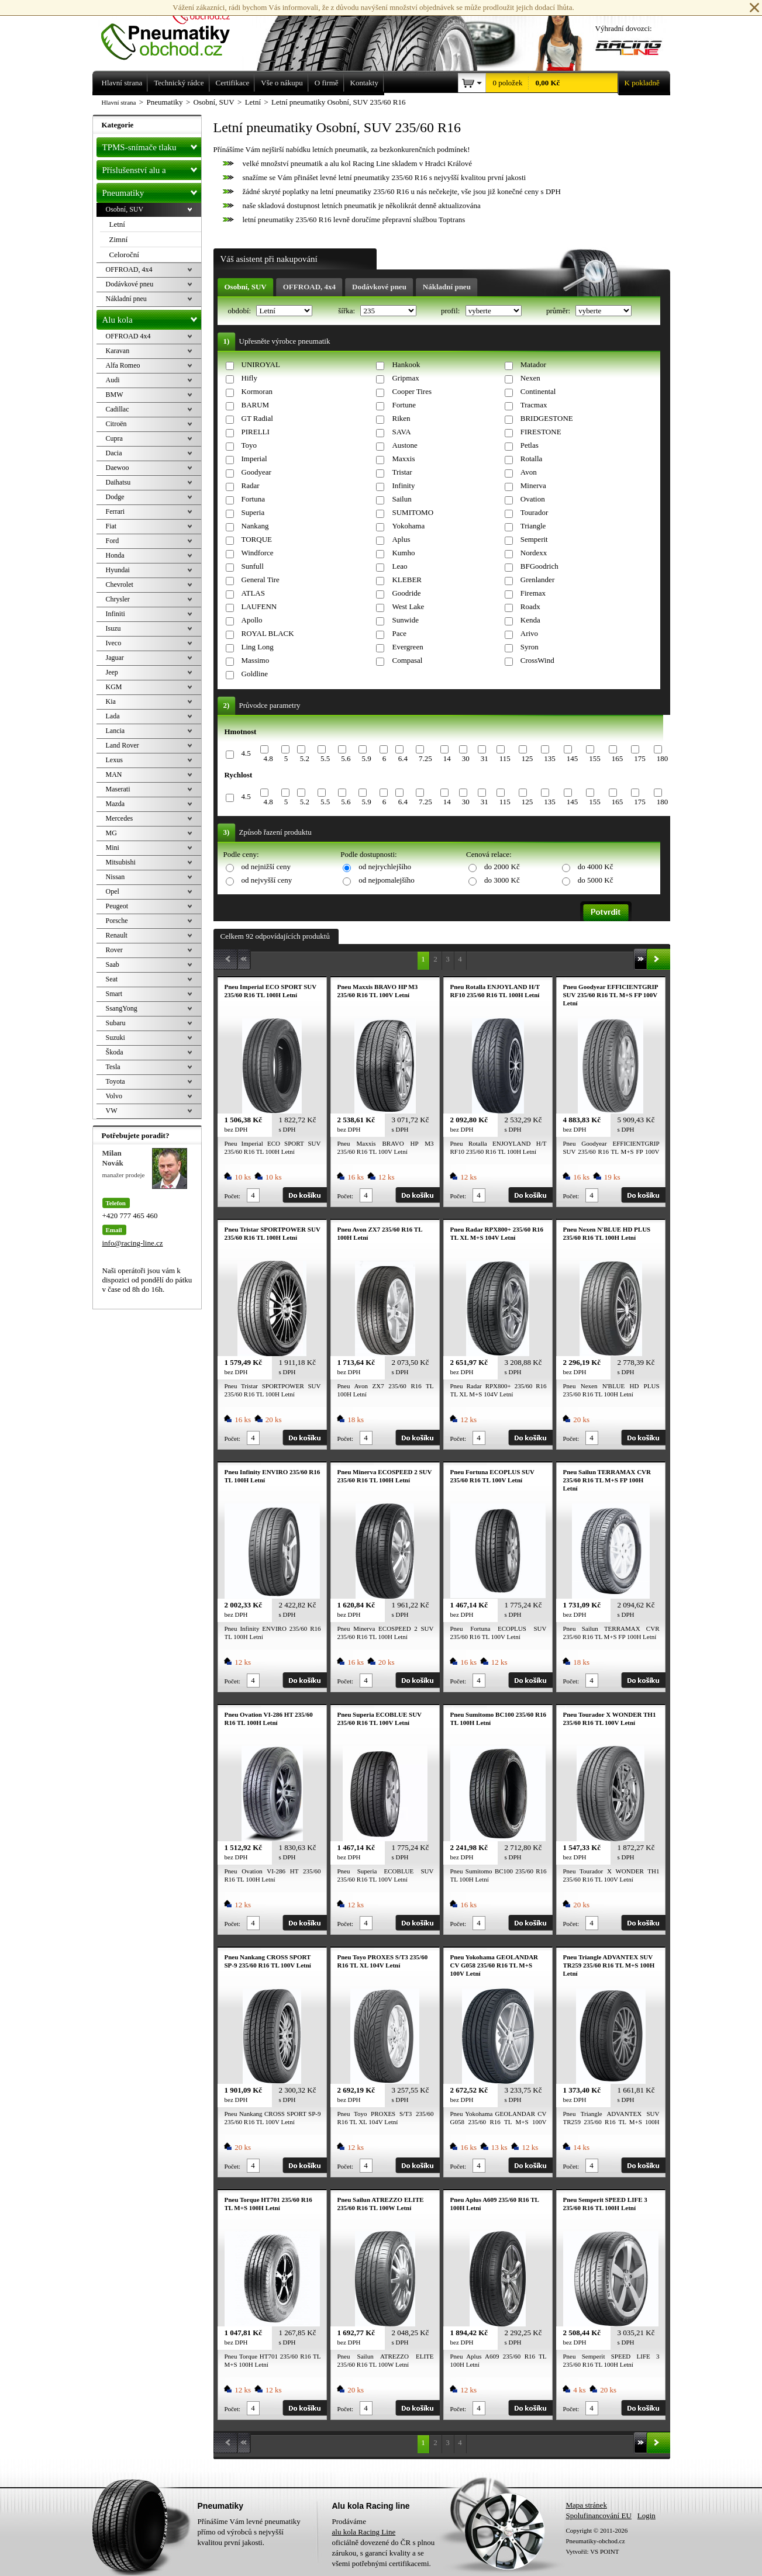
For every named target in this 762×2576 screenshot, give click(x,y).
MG (111, 833)
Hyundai (118, 570)
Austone (404, 445)
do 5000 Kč (595, 880)
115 (505, 758)
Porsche (117, 921)
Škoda (114, 1052)
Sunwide (405, 620)
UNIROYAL (261, 364)
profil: (451, 310)
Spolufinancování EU (599, 2515)
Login (646, 2515)
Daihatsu (118, 482)
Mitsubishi (121, 862)
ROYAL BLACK (268, 633)
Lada (113, 716)
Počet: (233, 1195)
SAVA (401, 431)
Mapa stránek (586, 2505)
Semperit (534, 539)
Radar (251, 485)
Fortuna (253, 499)
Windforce (258, 552)
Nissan (115, 877)
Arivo (529, 633)
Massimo (256, 660)
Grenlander (537, 579)
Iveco (114, 643)
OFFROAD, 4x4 (309, 286)
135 (550, 758)
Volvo (114, 1096)
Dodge (115, 497)
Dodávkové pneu (379, 286)
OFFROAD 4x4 (128, 336)
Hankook (406, 364)
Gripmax (405, 378)
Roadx (530, 606)
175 (640, 758)
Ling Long (258, 646)
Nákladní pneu (447, 286)
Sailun (401, 499)
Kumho (403, 552)
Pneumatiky (151, 190)
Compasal (407, 660)
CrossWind (537, 660)
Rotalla (531, 458)
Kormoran (257, 391)
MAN (114, 774)
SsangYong (121, 1008)
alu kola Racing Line (364, 2531)
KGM (114, 687)
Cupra (114, 438)
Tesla (113, 1067)
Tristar (402, 472)
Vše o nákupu (282, 82)
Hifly (249, 378)
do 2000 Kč (502, 866)
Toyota (115, 1081)
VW (112, 1111)
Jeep (112, 672)
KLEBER (407, 579)
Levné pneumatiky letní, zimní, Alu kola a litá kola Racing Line (174, 30)
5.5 (325, 758)
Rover (114, 950)
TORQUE (257, 539)
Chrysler (118, 599)
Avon (528, 472)
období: (240, 310)
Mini (112, 847)
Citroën (116, 424)
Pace (399, 633)
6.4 (403, 758)
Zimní (118, 239)
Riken (401, 418)
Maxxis (403, 458)
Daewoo (117, 468)
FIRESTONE (540, 431)
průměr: (559, 310)
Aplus (401, 539)
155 (595, 758)
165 (617, 758)
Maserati (118, 789)
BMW (114, 394)
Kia (111, 701)
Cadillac (117, 409)
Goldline (255, 673)
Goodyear (256, 472)
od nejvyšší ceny (267, 880)
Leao (399, 566)
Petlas (529, 445)
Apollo (252, 620)
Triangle (533, 525)
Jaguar (115, 657)
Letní (117, 224)
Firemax (533, 593)
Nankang (255, 525)
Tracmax (533, 404)
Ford (112, 541)
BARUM (256, 404)
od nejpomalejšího (386, 880)
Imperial (254, 458)
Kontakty (364, 82)
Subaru (116, 1023)
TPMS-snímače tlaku (151, 145)
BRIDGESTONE (546, 418)
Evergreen (407, 646)
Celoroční (124, 254)
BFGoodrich (539, 566)
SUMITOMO (412, 512)
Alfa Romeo (123, 365)
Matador (533, 364)
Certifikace (233, 82)
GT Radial (257, 418)
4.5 (246, 753)
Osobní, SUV (246, 286)
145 (572, 758)
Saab (112, 964)
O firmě (327, 82)
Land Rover (122, 745)
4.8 (268, 758)
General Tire (261, 579)
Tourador (534, 512)
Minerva (533, 485)
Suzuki (115, 1037)
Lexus (114, 760)
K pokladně (639, 83)
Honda (115, 555)
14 (447, 758)
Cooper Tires (412, 391)
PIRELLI (256, 431)
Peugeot (117, 906)
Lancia (115, 731)
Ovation (532, 499)
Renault (116, 935)
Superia (253, 512)
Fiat (111, 526)
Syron (529, 646)
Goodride (406, 593)
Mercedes (119, 818)
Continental (538, 391)
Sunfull (253, 566)
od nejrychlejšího (384, 866)
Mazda (115, 804)
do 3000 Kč (502, 880)
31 (484, 758)
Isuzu (113, 628)
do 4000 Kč (595, 866)
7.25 (425, 758)
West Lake (408, 606)
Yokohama (408, 525)
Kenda (530, 620)
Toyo (249, 445)
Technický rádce (179, 82)
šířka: (347, 310)
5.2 (304, 758)
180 (662, 758)
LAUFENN (259, 606)
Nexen (530, 378)
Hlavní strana (119, 102)
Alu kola (151, 317)
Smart (114, 994)
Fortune (403, 404)
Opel (112, 891)
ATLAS (253, 593)
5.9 (366, 758)
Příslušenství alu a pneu (151, 170)
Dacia (114, 453)
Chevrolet (119, 584)
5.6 (345, 758)
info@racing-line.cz (132, 1243)
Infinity (403, 485)
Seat (112, 979)
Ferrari (115, 511)
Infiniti (115, 614)
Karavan (118, 351)
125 (527, 758)
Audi (113, 380)
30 (466, 758)
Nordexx (533, 552)
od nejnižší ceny (266, 866)
